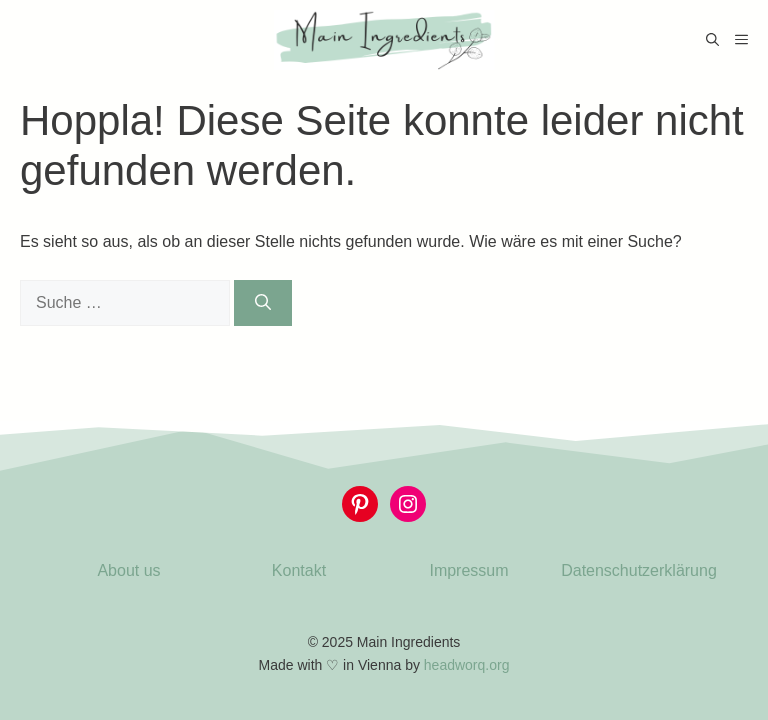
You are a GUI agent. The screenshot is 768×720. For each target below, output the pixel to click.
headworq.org (467, 665)
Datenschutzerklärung (639, 570)
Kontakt (299, 570)
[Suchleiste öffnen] (712, 40)
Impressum (468, 570)
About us (128, 570)
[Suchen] (263, 303)
